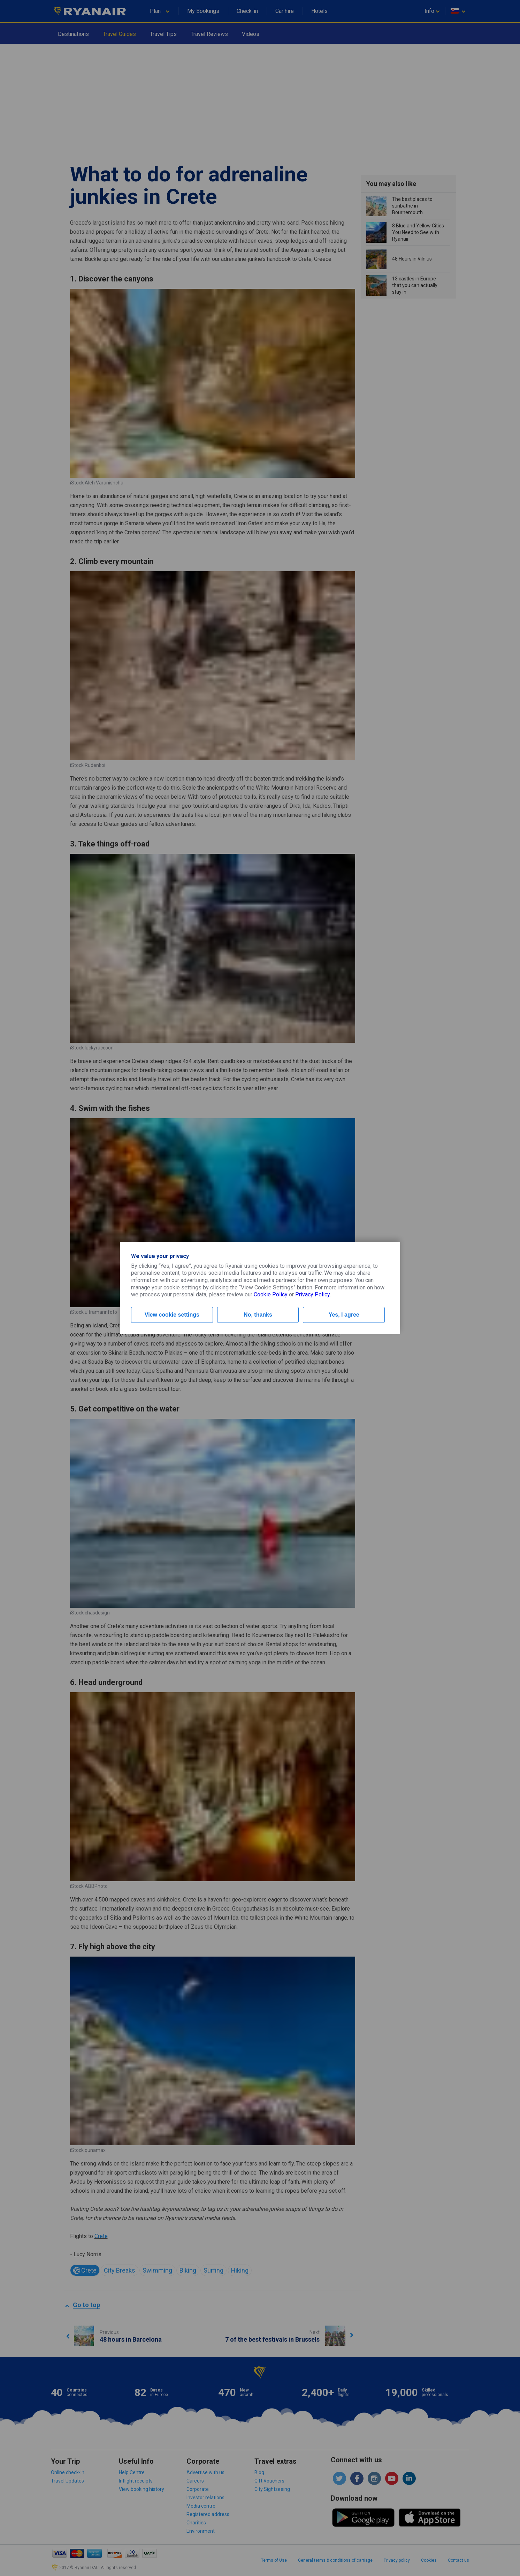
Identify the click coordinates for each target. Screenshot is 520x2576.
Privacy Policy (312, 1294)
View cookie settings (172, 1315)
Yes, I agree (344, 1315)
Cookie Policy (271, 1294)
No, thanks (258, 1315)
